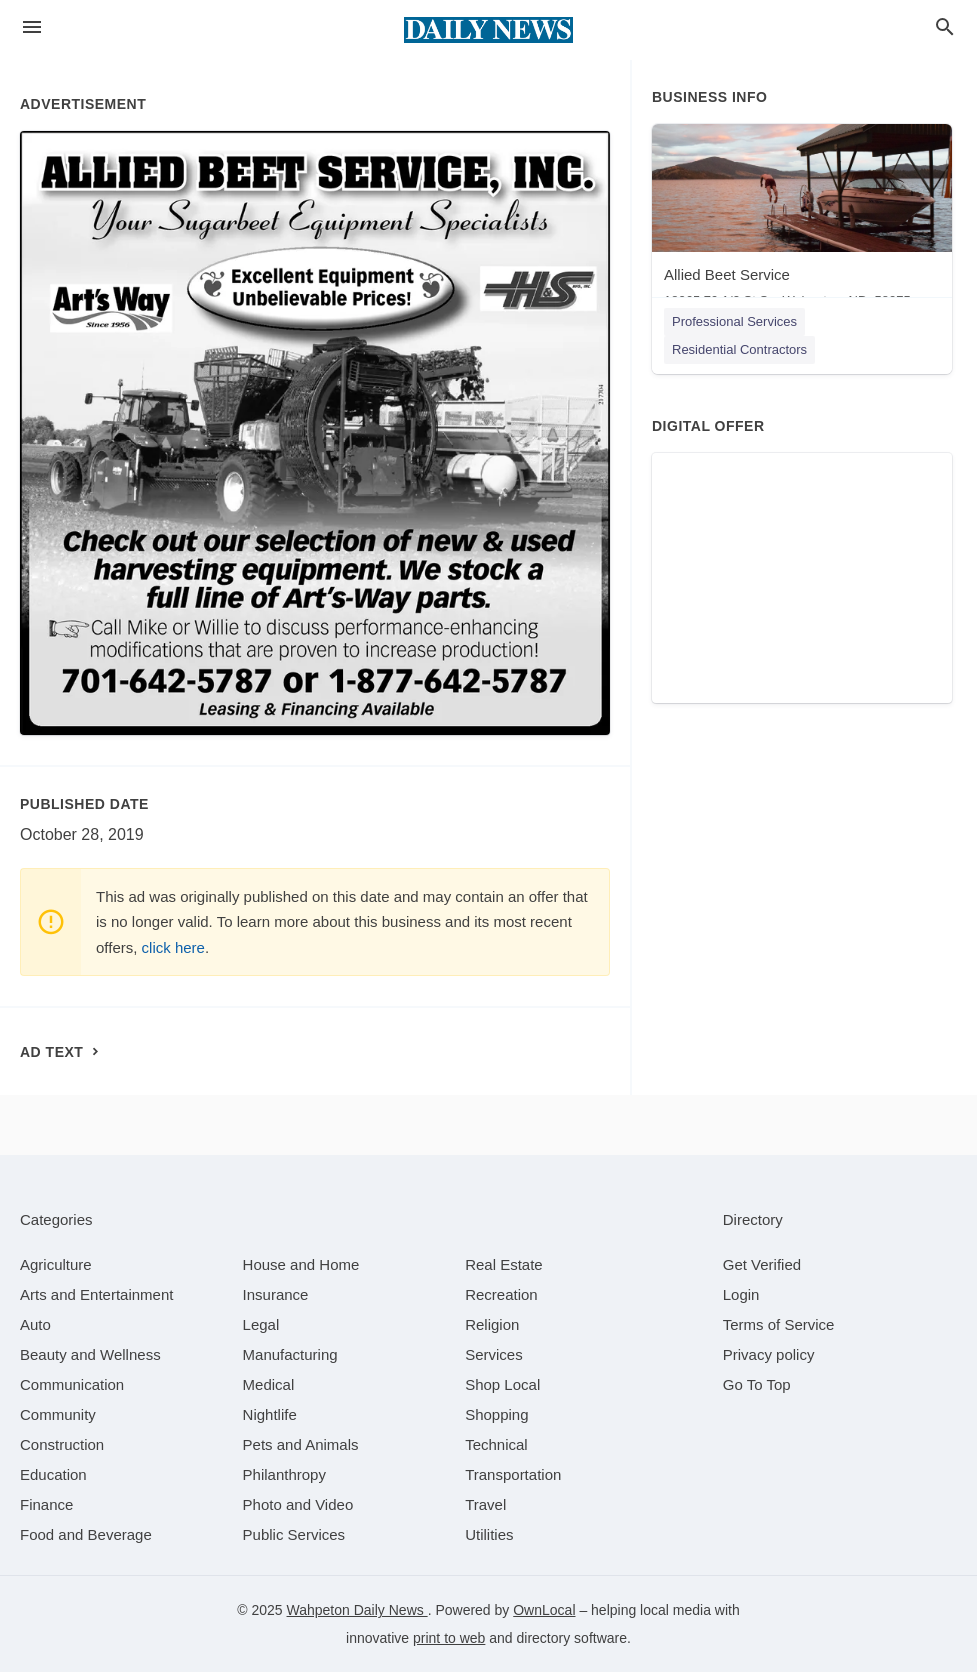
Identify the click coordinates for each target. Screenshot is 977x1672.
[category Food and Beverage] (86, 1534)
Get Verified (762, 1264)
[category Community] (58, 1414)
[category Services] (494, 1354)
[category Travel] (485, 1504)
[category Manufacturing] (290, 1354)
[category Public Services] (294, 1534)
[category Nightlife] (270, 1414)
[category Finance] (46, 1504)
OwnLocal (544, 1610)
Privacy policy (769, 1354)
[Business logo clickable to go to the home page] (489, 30)
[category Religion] (492, 1324)
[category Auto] (35, 1324)
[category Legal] (261, 1324)
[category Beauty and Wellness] (90, 1354)
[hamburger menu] (32, 27)
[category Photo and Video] (298, 1504)
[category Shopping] (496, 1414)
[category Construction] (62, 1444)
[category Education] (53, 1474)
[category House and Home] (301, 1264)
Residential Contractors (739, 349)
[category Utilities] (489, 1534)
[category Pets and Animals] (301, 1444)
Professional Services (734, 321)
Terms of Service (779, 1324)
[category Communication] (72, 1384)
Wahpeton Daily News (357, 1610)
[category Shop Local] (502, 1384)
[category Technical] (496, 1444)
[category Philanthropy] (284, 1474)
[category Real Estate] (504, 1264)
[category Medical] (269, 1384)
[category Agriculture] (56, 1264)
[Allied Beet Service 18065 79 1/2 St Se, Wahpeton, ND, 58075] (802, 220)
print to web (449, 1638)
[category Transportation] (513, 1474)
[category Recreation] (501, 1294)
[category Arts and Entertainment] (96, 1294)
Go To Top (757, 1384)
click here (173, 947)
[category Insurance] (276, 1294)
